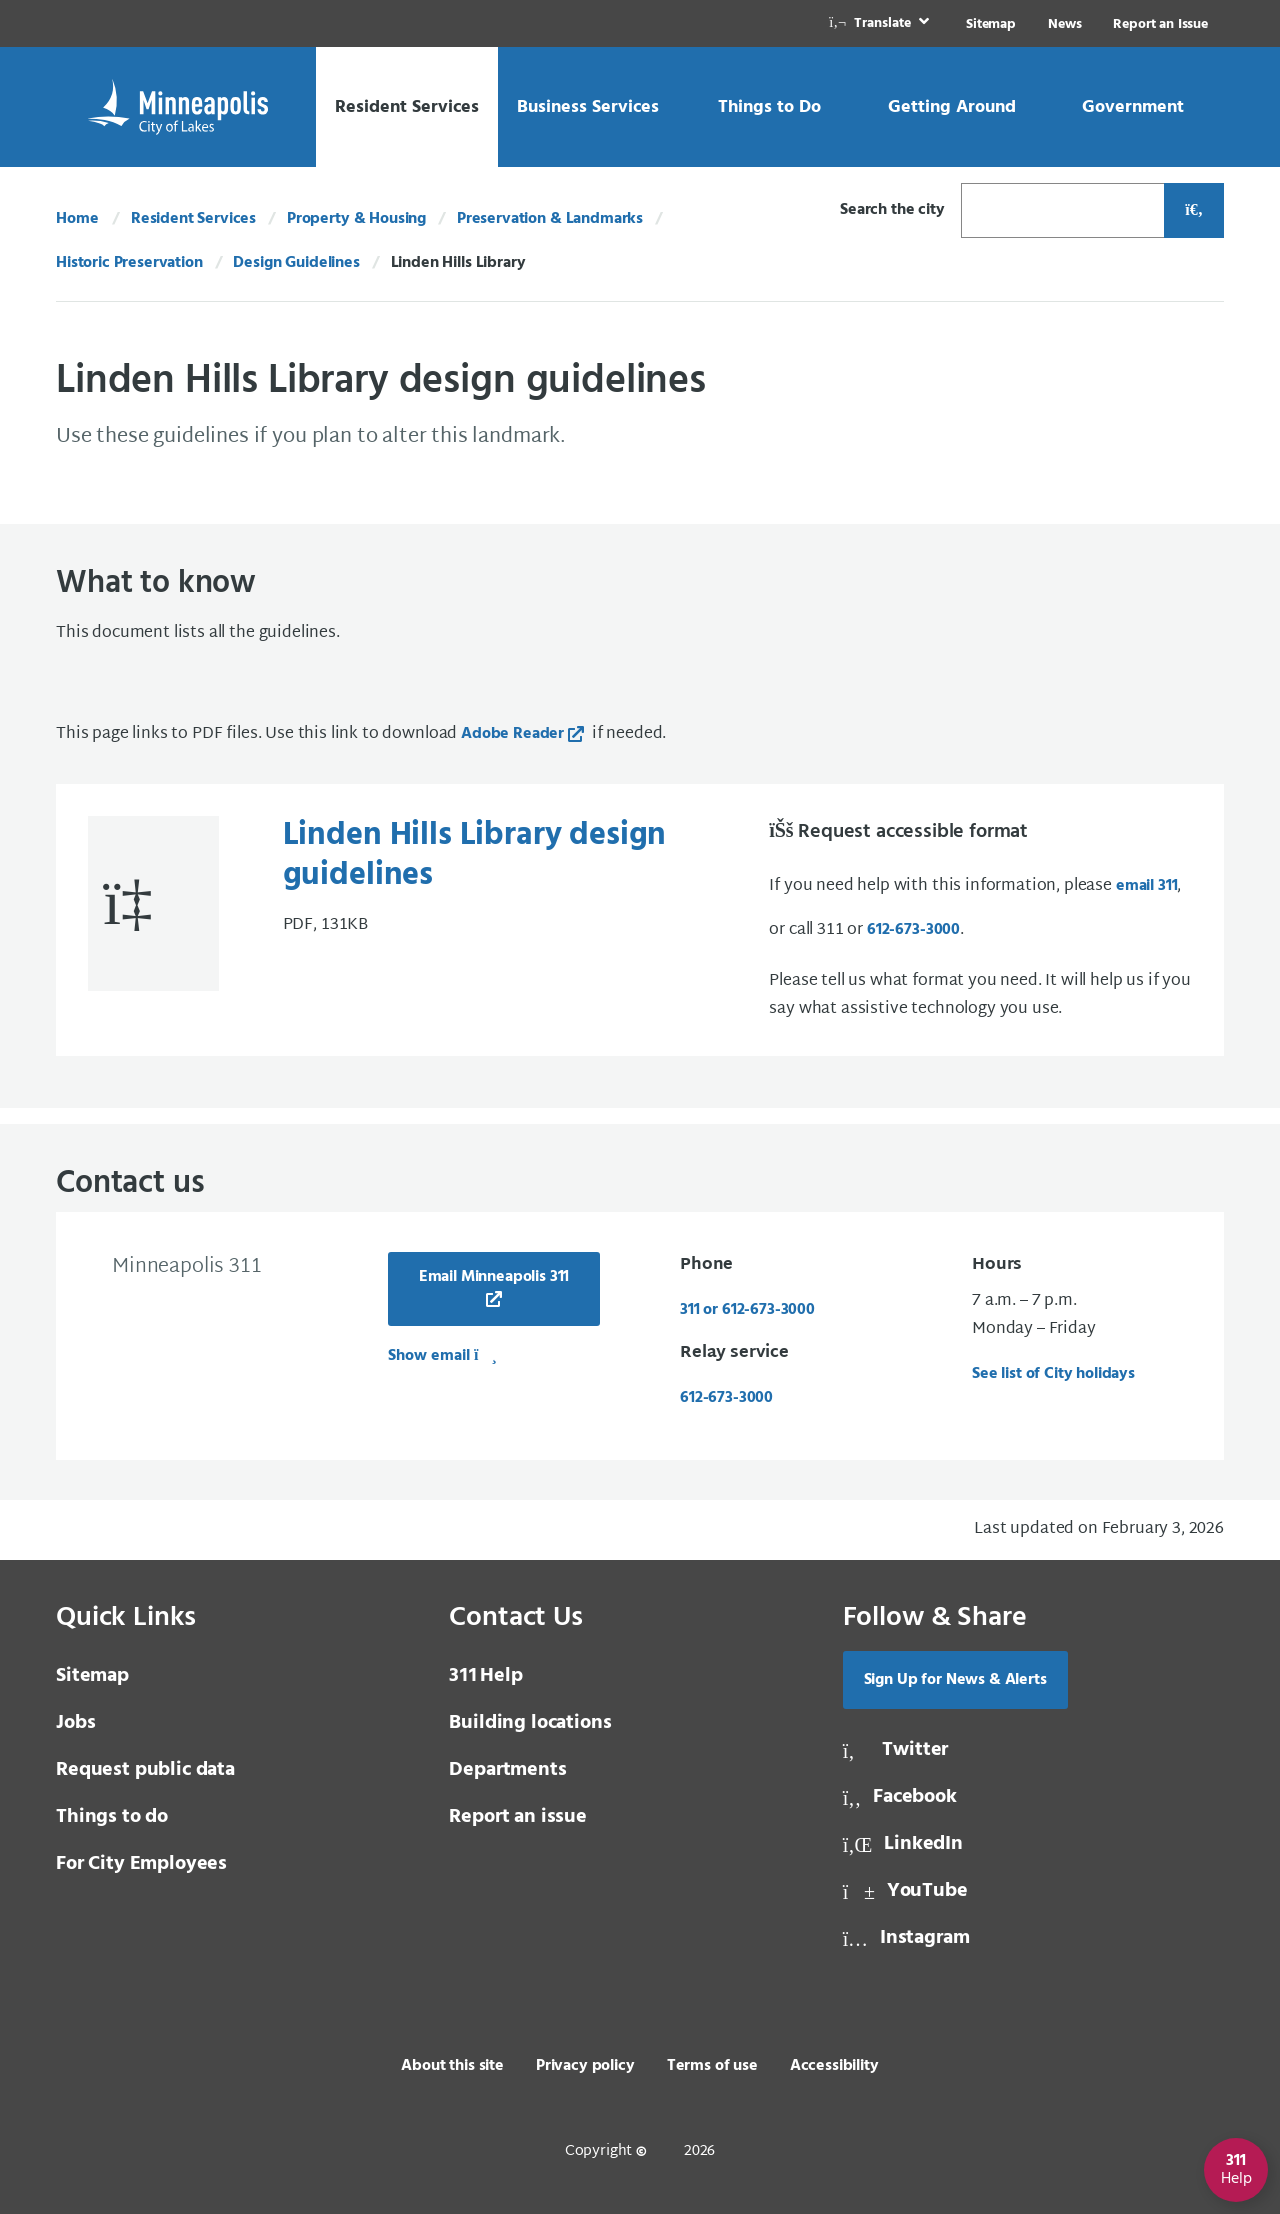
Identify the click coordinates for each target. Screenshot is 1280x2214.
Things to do (112, 1817)
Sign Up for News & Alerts (955, 1680)
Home (77, 219)
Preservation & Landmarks (550, 219)
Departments (507, 1770)
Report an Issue (1160, 24)
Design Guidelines (296, 263)
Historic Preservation (129, 263)
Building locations (530, 1723)
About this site (452, 2066)
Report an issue (518, 1817)
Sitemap (991, 24)
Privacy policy (585, 2066)
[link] (881, 23)
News (1064, 24)
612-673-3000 (913, 930)
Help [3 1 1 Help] (485, 1676)
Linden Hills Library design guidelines (475, 856)
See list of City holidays (1053, 1374)
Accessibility (834, 2066)
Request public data (145, 1770)
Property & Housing (356, 219)
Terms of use (712, 2066)
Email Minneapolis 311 (494, 1277)
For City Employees (141, 1864)
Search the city (892, 210)
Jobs (75, 1723)
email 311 (1147, 886)
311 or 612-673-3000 (747, 1310)
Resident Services (193, 219)
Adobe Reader (512, 734)
